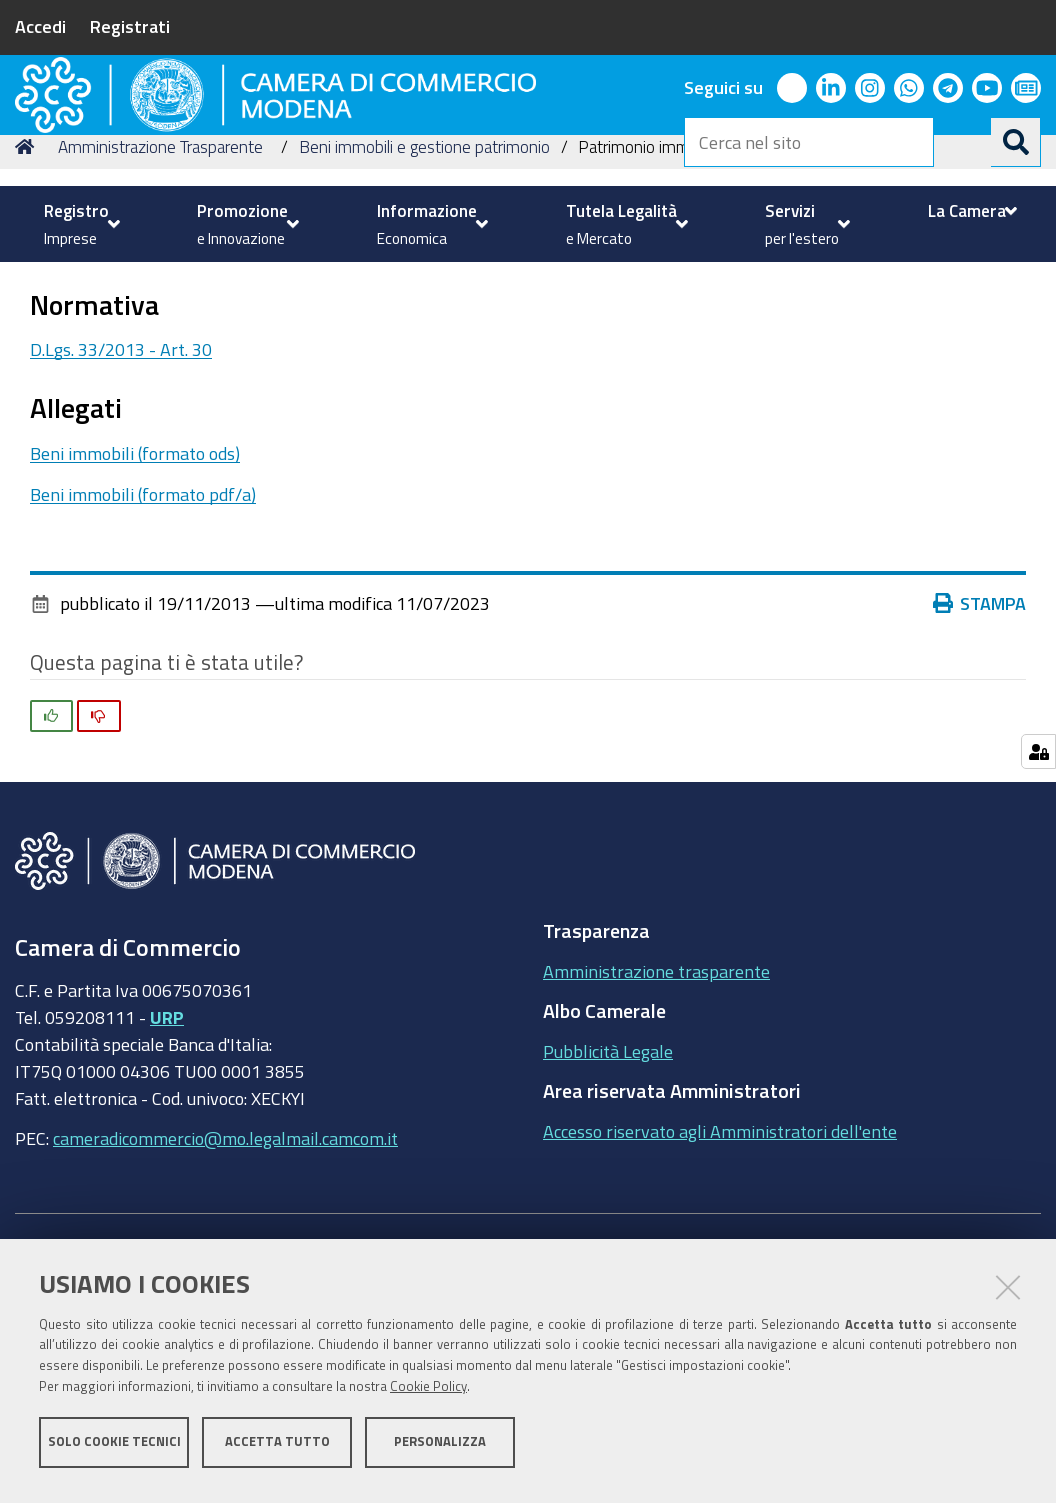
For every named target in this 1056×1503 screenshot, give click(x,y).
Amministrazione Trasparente (160, 310)
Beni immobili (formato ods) (135, 618)
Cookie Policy (428, 1395)
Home (28, 310)
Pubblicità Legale (608, 1215)
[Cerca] (1016, 142)
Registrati (130, 26)
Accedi (40, 26)
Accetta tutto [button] (277, 1450)
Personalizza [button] (440, 1450)
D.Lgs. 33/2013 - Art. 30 (121, 514)
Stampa (980, 768)
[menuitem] (79, 224)
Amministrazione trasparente (656, 1135)
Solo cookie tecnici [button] (114, 1450)
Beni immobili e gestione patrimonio (424, 310)
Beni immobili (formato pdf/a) (143, 658)
